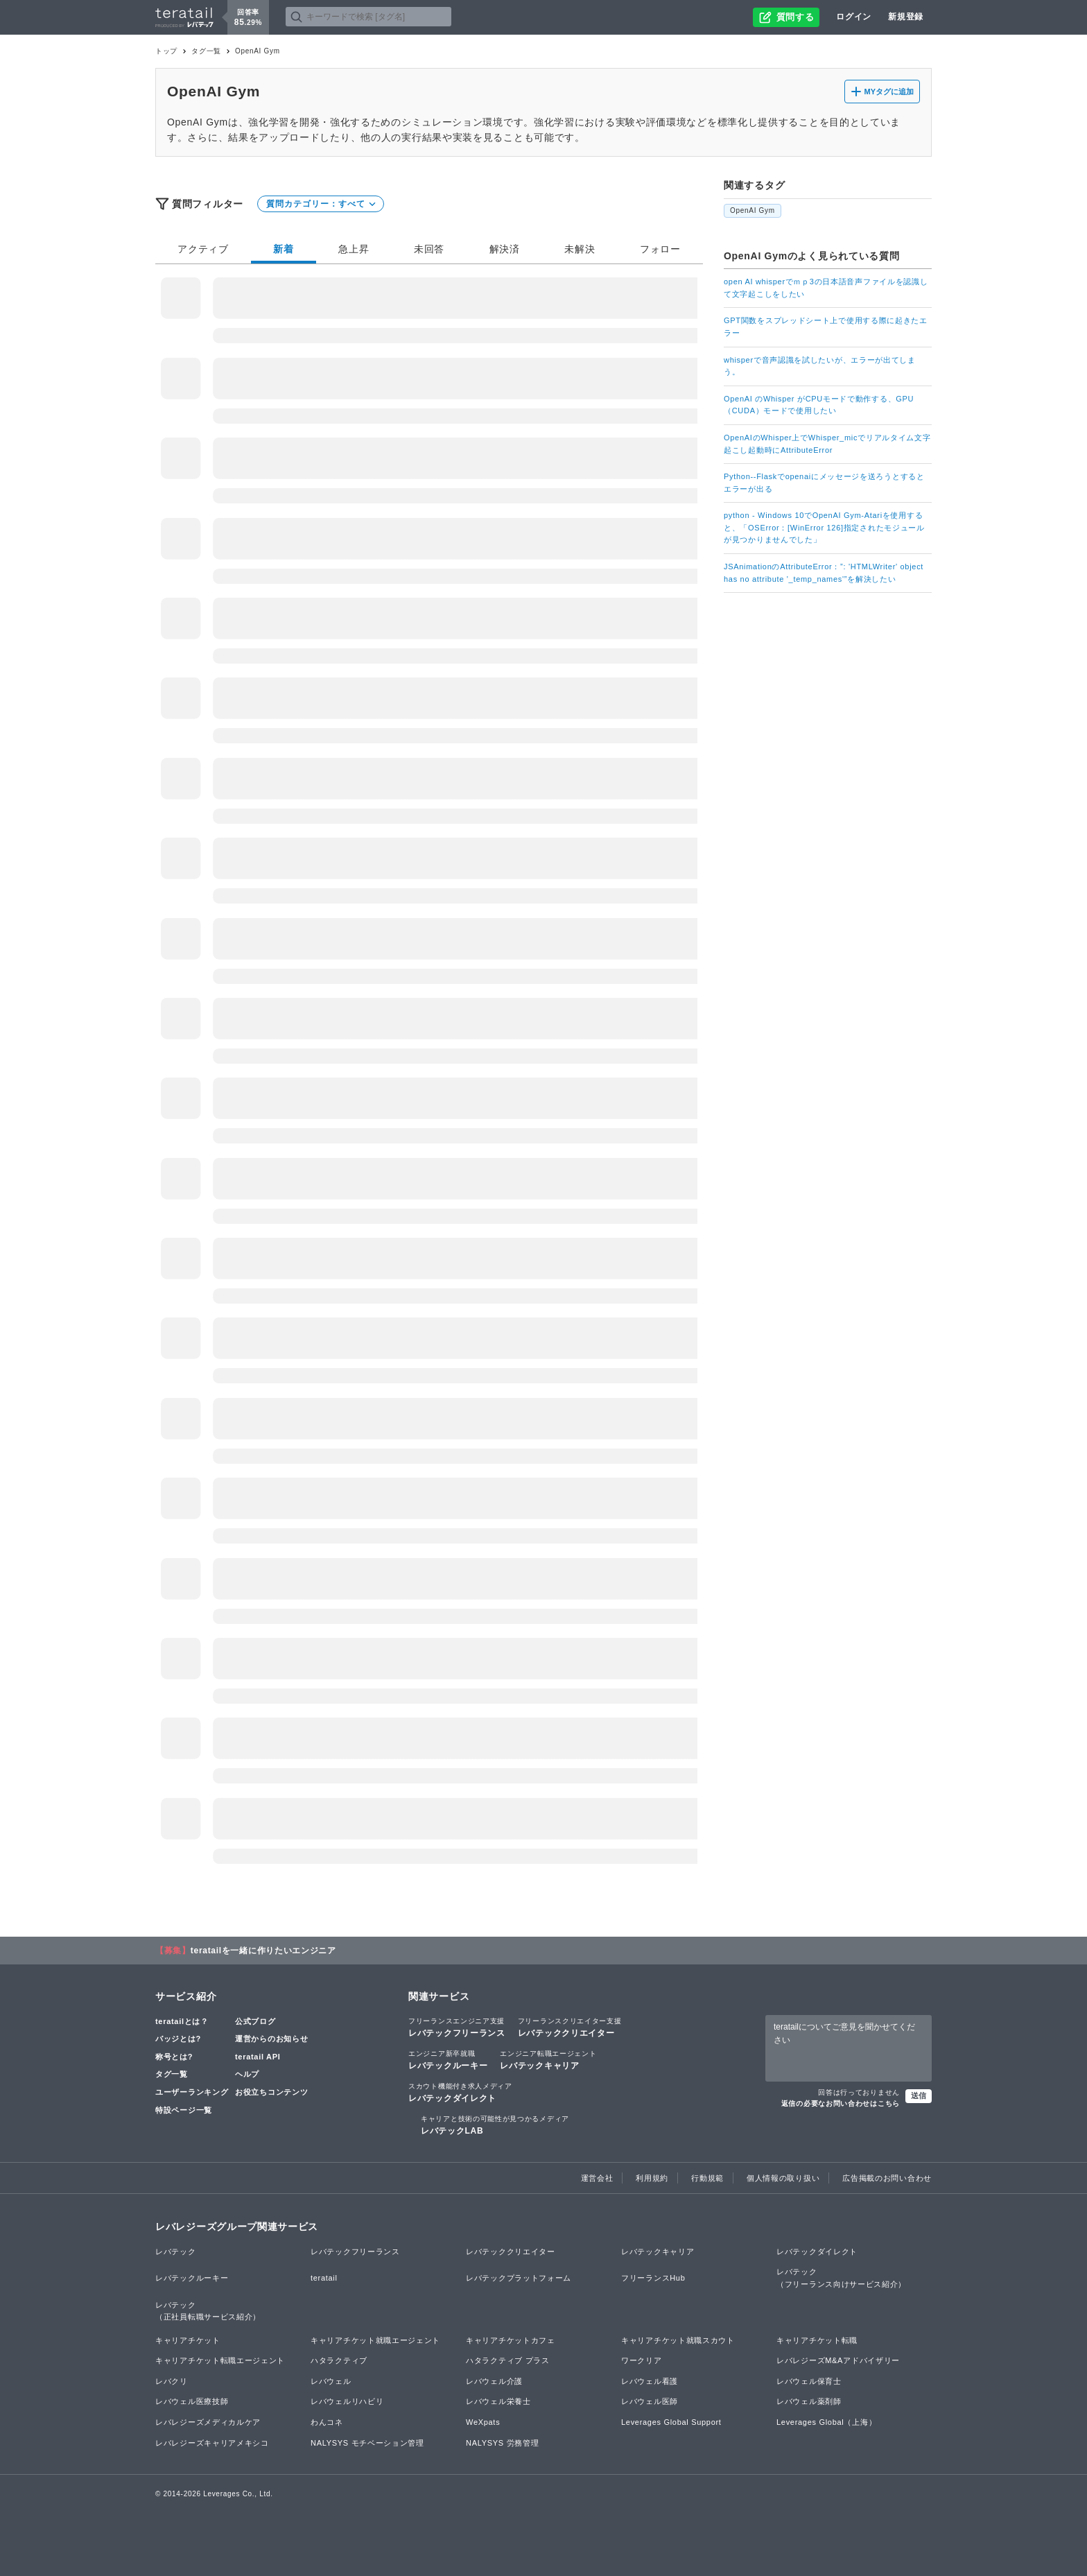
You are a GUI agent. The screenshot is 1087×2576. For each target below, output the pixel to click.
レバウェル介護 (494, 2381)
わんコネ (327, 2422)
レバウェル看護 (649, 2381)
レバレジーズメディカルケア (208, 2422)
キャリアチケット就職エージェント (375, 2340)
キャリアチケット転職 (817, 2340)
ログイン (853, 16)
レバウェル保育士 (809, 2381)
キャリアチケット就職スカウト (678, 2340)
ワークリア (641, 2360)
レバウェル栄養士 (498, 2401)
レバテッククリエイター (570, 2027)
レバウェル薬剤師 (809, 2401)
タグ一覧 (206, 51)
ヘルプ (247, 2074)
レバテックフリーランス (456, 2027)
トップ (166, 51)
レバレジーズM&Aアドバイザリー (838, 2360)
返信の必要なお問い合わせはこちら (840, 2103)
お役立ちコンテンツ (271, 2092)
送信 (918, 2095)
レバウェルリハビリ (347, 2401)
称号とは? (174, 2056)
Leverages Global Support (671, 2422)
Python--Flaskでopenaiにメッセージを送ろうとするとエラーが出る (824, 482)
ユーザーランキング (191, 2092)
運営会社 (597, 2178)
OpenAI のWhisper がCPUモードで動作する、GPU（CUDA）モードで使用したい (819, 405)
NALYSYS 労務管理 (502, 2443)
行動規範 (707, 2178)
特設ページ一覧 (183, 2110)
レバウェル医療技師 (191, 2401)
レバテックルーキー (447, 2059)
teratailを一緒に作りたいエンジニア (263, 1950)
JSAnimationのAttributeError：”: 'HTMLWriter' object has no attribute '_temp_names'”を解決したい (823, 572)
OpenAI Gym (752, 210)
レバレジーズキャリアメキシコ (212, 2443)
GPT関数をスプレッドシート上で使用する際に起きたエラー (826, 326)
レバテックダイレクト (460, 2092)
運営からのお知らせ (271, 2038)
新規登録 (905, 16)
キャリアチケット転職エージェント (220, 2360)
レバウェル (331, 2381)
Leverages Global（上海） (826, 2422)
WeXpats (483, 2422)
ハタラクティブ (339, 2360)
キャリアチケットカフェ (510, 2340)
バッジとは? (178, 2038)
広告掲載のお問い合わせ (887, 2178)
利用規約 (652, 2178)
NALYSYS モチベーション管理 (367, 2443)
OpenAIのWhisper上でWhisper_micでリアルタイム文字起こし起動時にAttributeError (827, 443)
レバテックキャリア (548, 2059)
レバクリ (171, 2381)
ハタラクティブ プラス (508, 2360)
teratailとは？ (182, 2021)
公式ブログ (255, 2021)
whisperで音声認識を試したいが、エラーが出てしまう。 (820, 366)
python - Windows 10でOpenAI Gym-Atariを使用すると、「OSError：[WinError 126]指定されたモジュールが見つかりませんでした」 (824, 527)
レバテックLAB (495, 2124)
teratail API (257, 2056)
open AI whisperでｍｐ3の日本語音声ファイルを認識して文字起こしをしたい (826, 287)
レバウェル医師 (649, 2401)
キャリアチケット (187, 2340)
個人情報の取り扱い (783, 2178)
